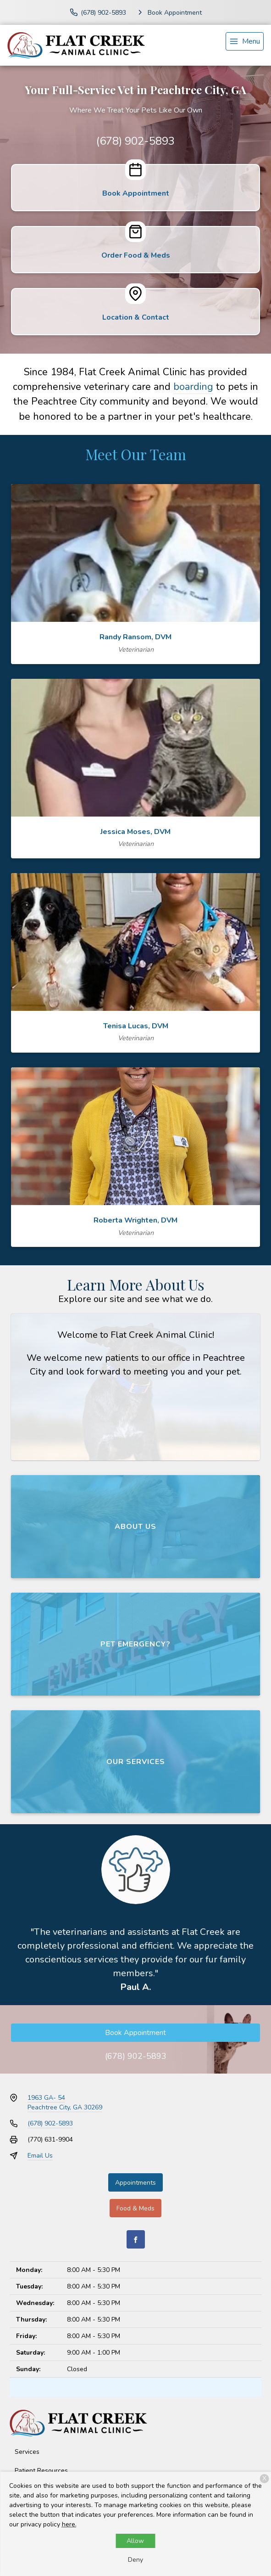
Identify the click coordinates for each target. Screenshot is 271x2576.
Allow (135, 2541)
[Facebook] (136, 2239)
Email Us (40, 2155)
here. (69, 2524)
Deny (135, 2559)
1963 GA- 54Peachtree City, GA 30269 (65, 2102)
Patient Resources (41, 2470)
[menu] (245, 41)
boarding (193, 387)
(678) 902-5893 (135, 141)
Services (27, 2451)
